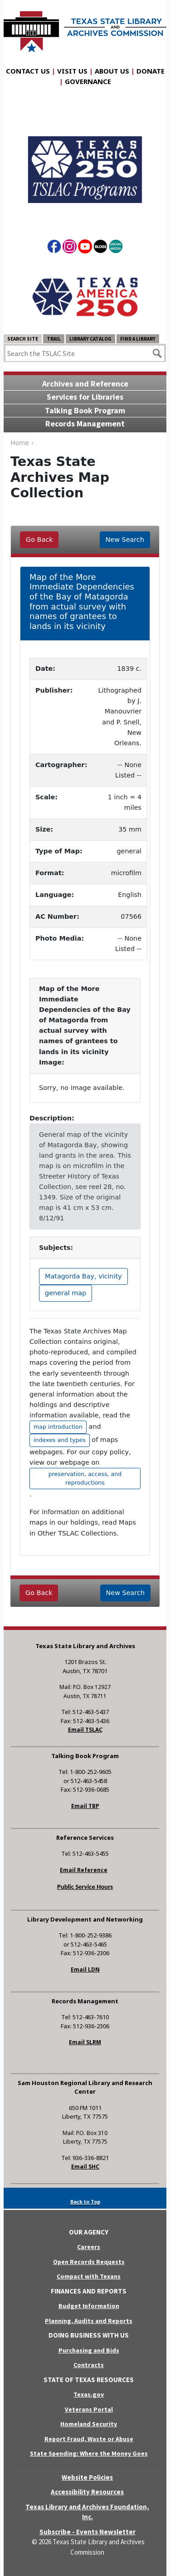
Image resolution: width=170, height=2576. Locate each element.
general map (65, 1293)
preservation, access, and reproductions (85, 1478)
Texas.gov (88, 2394)
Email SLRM (85, 2042)
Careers (88, 2247)
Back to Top (85, 2201)
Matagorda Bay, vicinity (83, 1276)
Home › (22, 442)
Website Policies (87, 2477)
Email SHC (85, 2166)
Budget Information (88, 2306)
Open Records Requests (89, 2262)
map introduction (58, 1426)
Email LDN (85, 1969)
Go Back (39, 539)
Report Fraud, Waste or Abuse (88, 2439)
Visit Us (72, 70)
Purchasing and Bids (88, 2350)
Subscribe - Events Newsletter (87, 2531)
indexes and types (60, 1440)
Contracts (88, 2365)
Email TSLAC (85, 1730)
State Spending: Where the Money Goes (89, 2453)
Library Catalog (90, 339)
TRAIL (54, 339)
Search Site (22, 339)
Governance (88, 81)
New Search (125, 539)
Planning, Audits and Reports (88, 2321)
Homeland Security (88, 2424)
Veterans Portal (89, 2409)
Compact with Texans (89, 2276)
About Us (112, 70)
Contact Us (28, 70)
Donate (150, 70)
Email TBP (85, 1806)
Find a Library (137, 339)
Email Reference (83, 1870)
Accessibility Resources (87, 2491)
